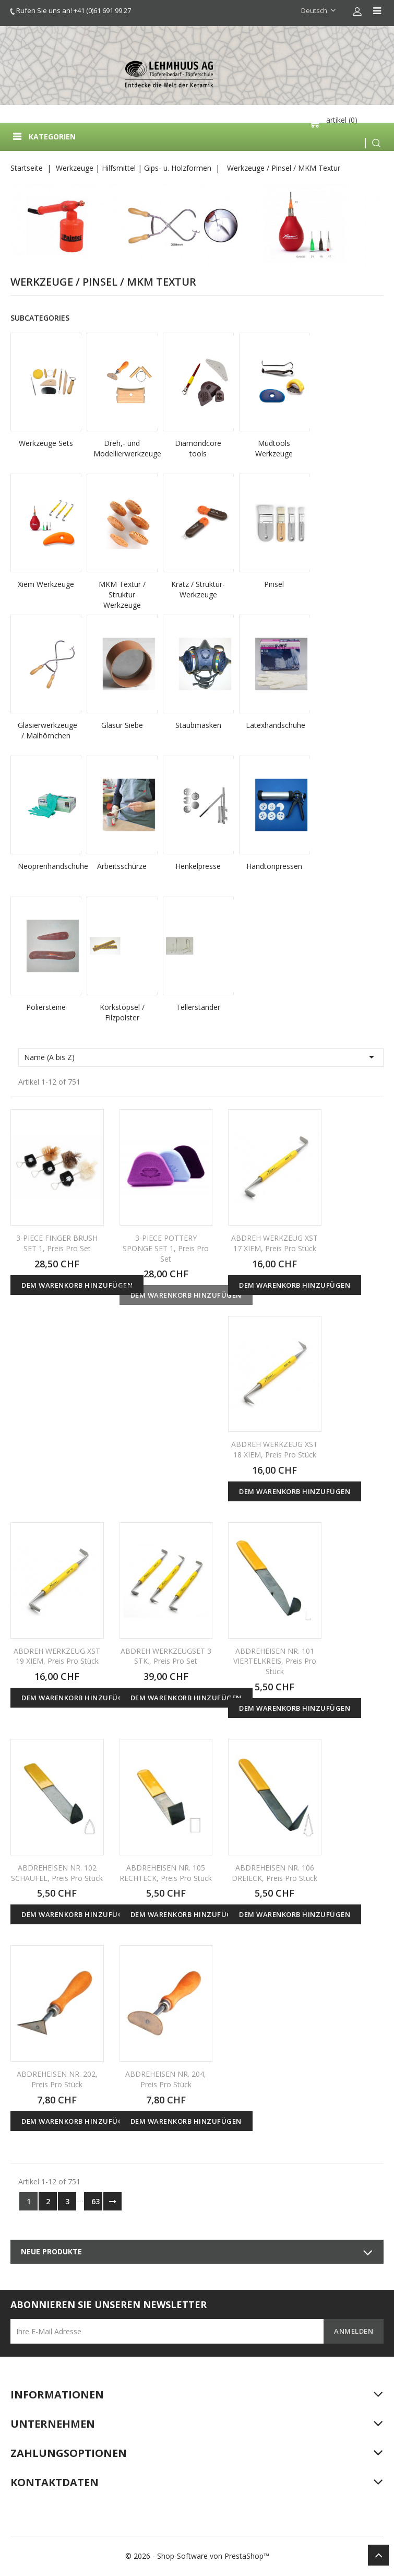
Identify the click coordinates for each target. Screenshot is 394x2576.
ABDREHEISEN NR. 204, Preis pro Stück (165, 2079)
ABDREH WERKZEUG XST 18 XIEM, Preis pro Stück (274, 1449)
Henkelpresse (198, 866)
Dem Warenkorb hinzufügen (77, 1285)
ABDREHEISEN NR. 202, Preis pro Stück (57, 2079)
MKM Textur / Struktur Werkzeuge (122, 594)
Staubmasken (198, 725)
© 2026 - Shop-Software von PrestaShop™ (197, 2556)
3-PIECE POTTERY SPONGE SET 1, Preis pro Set (166, 1248)
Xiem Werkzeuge (46, 584)
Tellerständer (198, 1007)
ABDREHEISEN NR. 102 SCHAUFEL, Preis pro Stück (57, 1873)
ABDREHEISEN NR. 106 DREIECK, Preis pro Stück (274, 1873)
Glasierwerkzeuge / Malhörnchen (46, 730)
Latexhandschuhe (274, 725)
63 (95, 2201)
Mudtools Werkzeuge (274, 448)
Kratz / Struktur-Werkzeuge (198, 589)
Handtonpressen (274, 866)
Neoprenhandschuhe (46, 866)
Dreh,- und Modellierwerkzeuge (121, 448)
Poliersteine (46, 1007)
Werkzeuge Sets (46, 443)
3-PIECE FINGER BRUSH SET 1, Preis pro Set (57, 1243)
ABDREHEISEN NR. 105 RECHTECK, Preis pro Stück (166, 1873)
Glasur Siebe (122, 725)
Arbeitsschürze (122, 866)
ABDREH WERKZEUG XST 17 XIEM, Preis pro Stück (274, 1243)
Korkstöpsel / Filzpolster (122, 1012)
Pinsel (274, 584)
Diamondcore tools (198, 448)
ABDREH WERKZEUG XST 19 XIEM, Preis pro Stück (57, 1656)
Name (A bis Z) (201, 1057)
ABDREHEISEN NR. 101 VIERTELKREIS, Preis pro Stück (274, 1661)
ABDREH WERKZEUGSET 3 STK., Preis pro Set (166, 1656)
